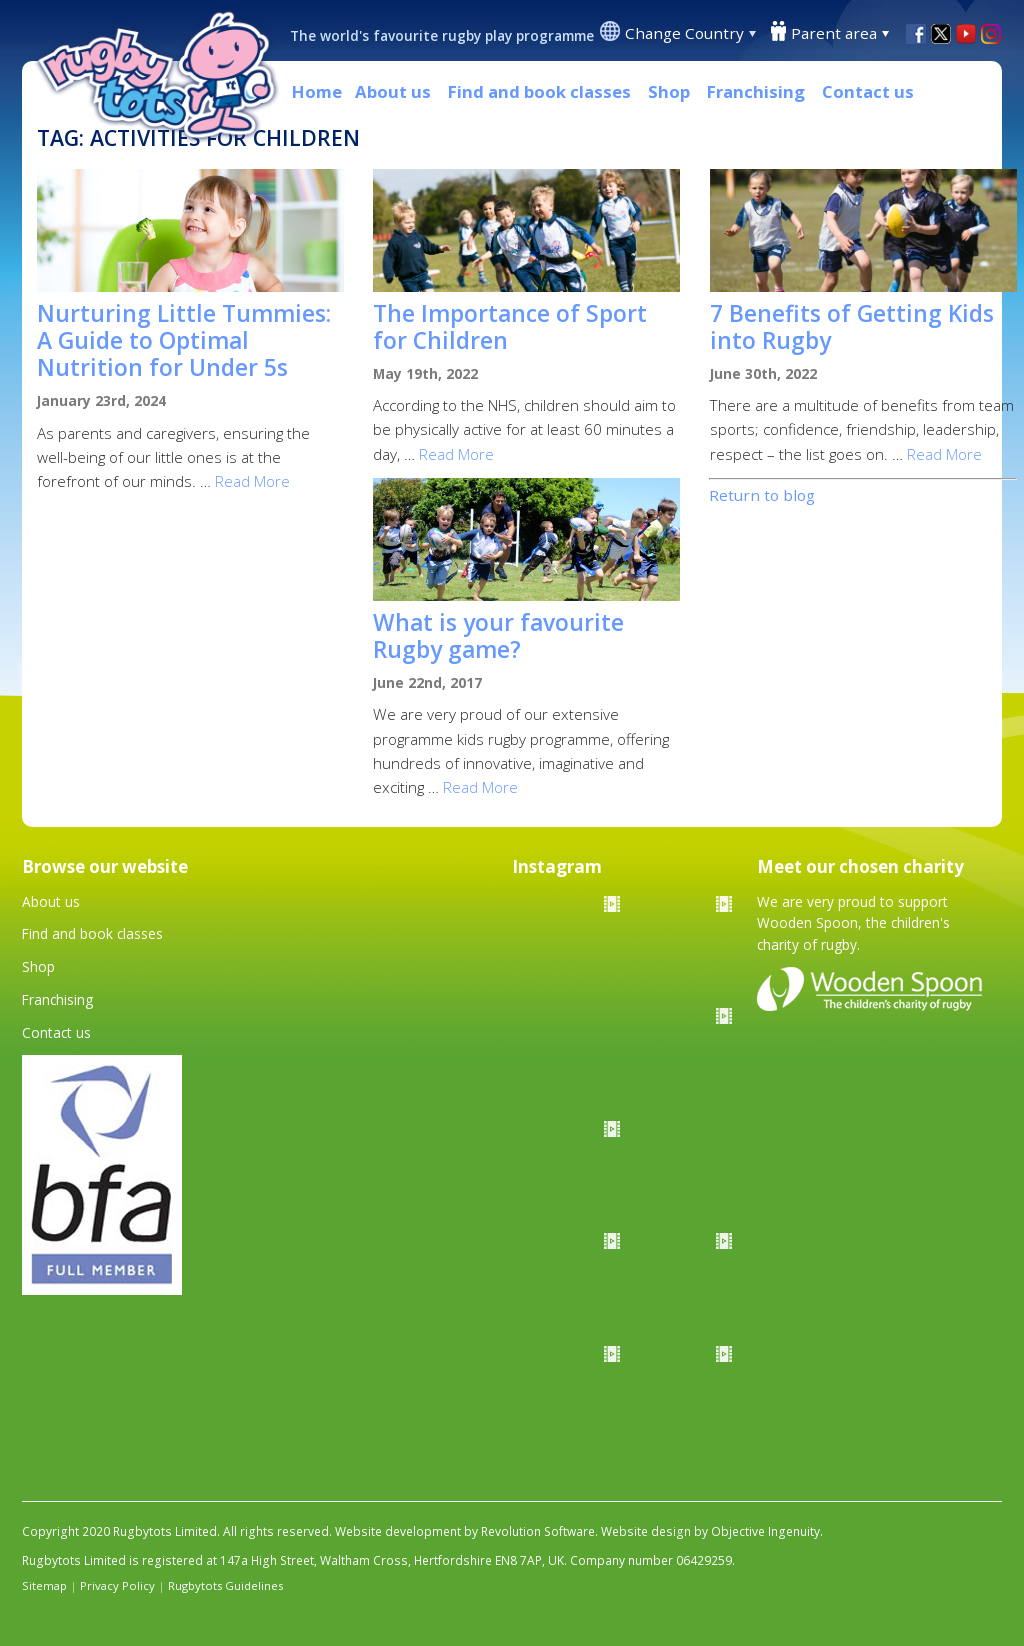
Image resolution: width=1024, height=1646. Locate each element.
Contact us (868, 91)
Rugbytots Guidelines (225, 1585)
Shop (669, 91)
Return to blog (762, 495)
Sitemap (44, 1585)
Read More (252, 481)
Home (317, 91)
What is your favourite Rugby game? (498, 636)
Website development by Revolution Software (465, 1531)
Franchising (756, 91)
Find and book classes (539, 91)
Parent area (834, 33)
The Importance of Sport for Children (510, 327)
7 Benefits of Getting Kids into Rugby (852, 327)
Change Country (684, 33)
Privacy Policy (117, 1585)
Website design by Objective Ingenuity (710, 1531)
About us (393, 91)
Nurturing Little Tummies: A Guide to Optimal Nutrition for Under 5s (184, 341)
